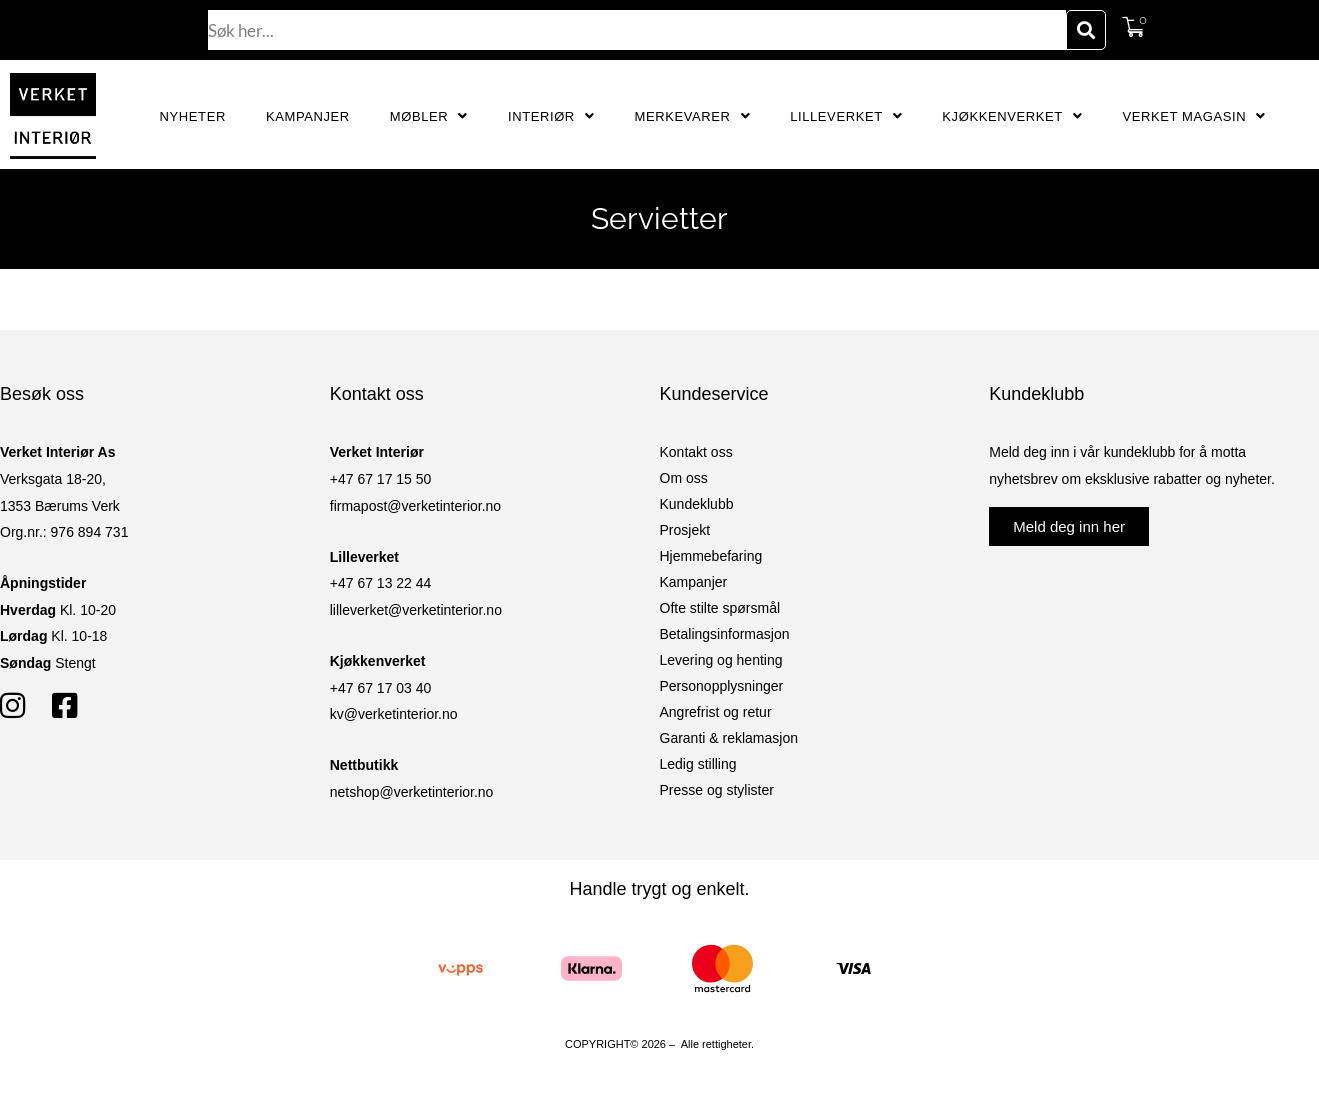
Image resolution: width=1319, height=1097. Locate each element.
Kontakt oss (696, 452)
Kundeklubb (697, 504)
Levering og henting (721, 660)
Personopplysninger (722, 686)
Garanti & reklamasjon (729, 738)
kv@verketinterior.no (394, 714)
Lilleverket (846, 116)
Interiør (551, 116)
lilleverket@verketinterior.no (416, 610)
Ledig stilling (698, 764)
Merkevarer (692, 116)
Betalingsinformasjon (725, 634)
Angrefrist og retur (716, 712)
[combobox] (637, 30)
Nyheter (193, 116)
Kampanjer (308, 116)
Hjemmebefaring (711, 556)
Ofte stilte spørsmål (720, 608)
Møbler (429, 116)
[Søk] (1086, 30)
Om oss (684, 478)
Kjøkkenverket (1012, 116)
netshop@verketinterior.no (412, 792)
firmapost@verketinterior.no (415, 506)
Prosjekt (685, 530)
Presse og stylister (717, 790)
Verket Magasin (1193, 116)
